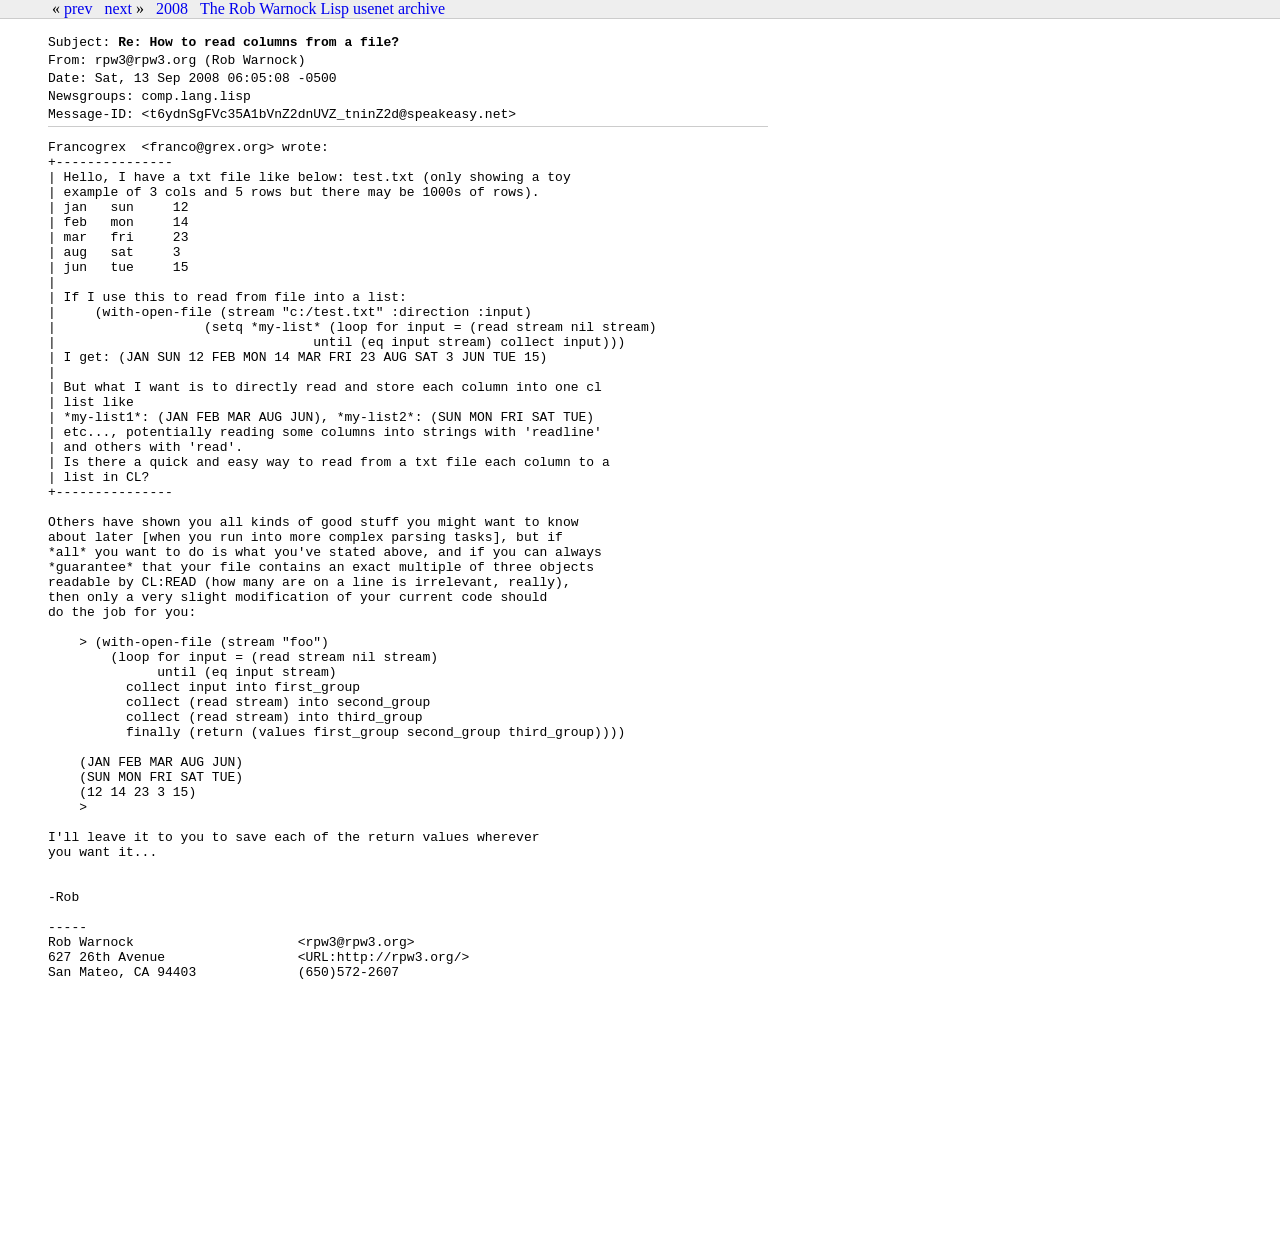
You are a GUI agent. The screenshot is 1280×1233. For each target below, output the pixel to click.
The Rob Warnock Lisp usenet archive (322, 8)
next (118, 8)
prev (78, 8)
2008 (172, 8)
